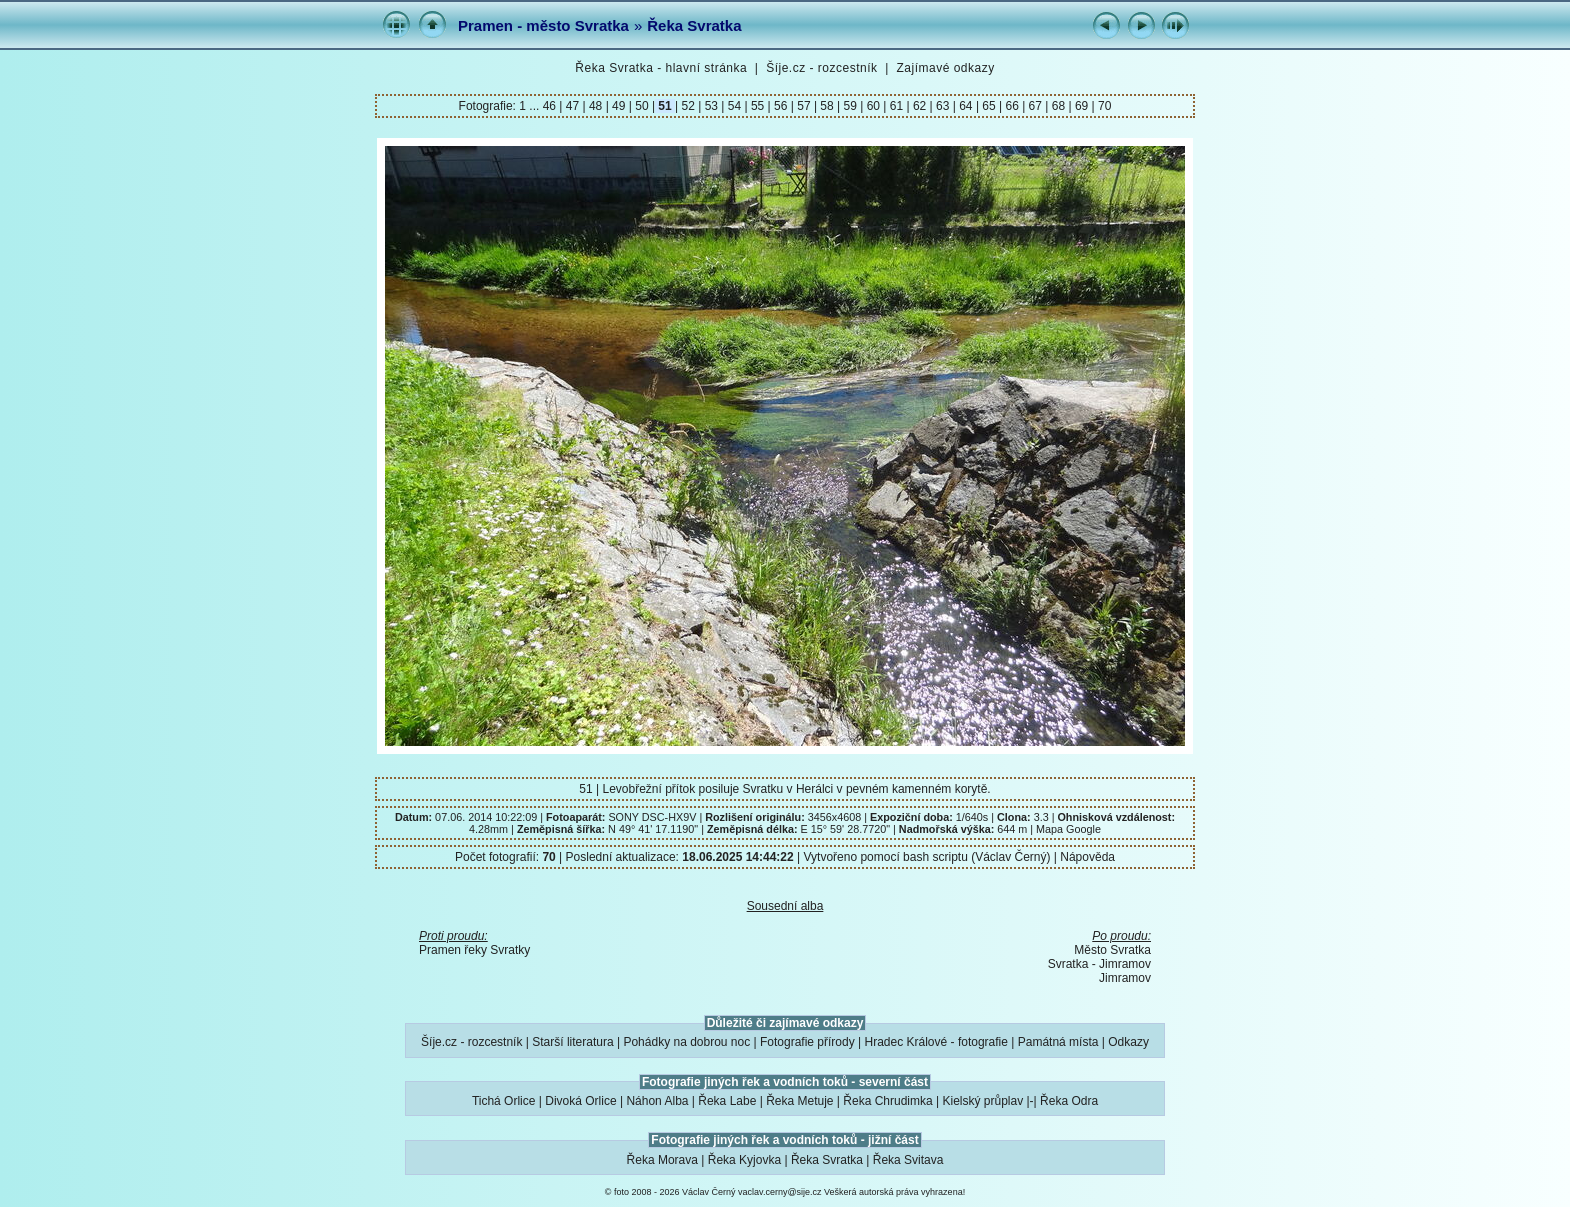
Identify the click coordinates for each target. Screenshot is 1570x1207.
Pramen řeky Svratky (474, 950)
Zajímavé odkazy (945, 68)
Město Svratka (1112, 950)
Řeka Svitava (908, 1160)
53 (711, 106)
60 (873, 106)
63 (943, 106)
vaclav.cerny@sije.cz (780, 1192)
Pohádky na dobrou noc (686, 1042)
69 (1082, 106)
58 (827, 106)
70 (1103, 106)
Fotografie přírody (807, 1042)
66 (1012, 106)
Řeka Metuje (799, 1101)
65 (989, 106)
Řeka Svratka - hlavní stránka (661, 68)
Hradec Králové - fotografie (936, 1042)
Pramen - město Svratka (543, 25)
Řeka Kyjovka (744, 1160)
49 (619, 106)
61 (896, 106)
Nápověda (1087, 857)
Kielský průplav (982, 1101)
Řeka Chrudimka (887, 1101)
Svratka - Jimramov (1099, 964)
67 (1035, 106)
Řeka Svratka (694, 25)
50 (642, 106)
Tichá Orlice (504, 1101)
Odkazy (1128, 1042)
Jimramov (1125, 978)
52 (688, 106)
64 (966, 106)
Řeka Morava (662, 1160)
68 (1058, 106)
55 (758, 106)
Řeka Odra (1069, 1101)
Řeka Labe (727, 1101)
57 (804, 106)
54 (734, 106)
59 (850, 106)
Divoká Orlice (580, 1101)
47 (572, 106)
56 (781, 106)
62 (920, 106)
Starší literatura (572, 1042)
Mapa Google (1068, 829)
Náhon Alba (657, 1101)
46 (551, 106)
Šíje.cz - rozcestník (821, 68)
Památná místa (1058, 1042)
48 (596, 106)
